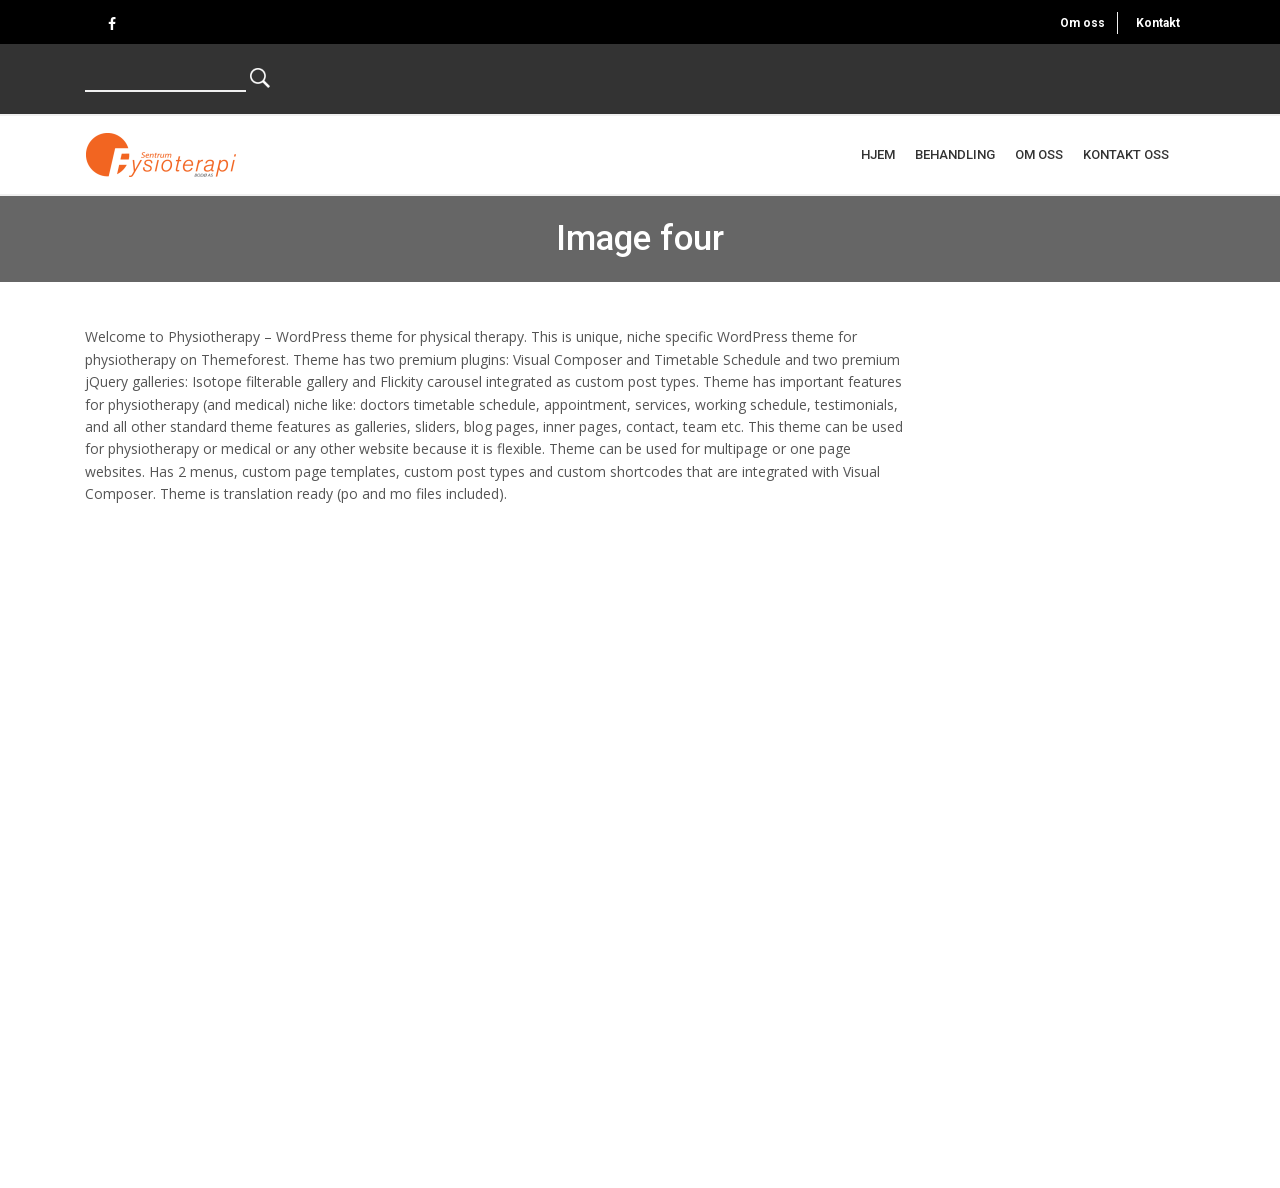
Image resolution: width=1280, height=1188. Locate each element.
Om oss (1082, 23)
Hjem (878, 154)
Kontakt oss (1126, 154)
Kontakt (1158, 23)
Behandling (955, 154)
